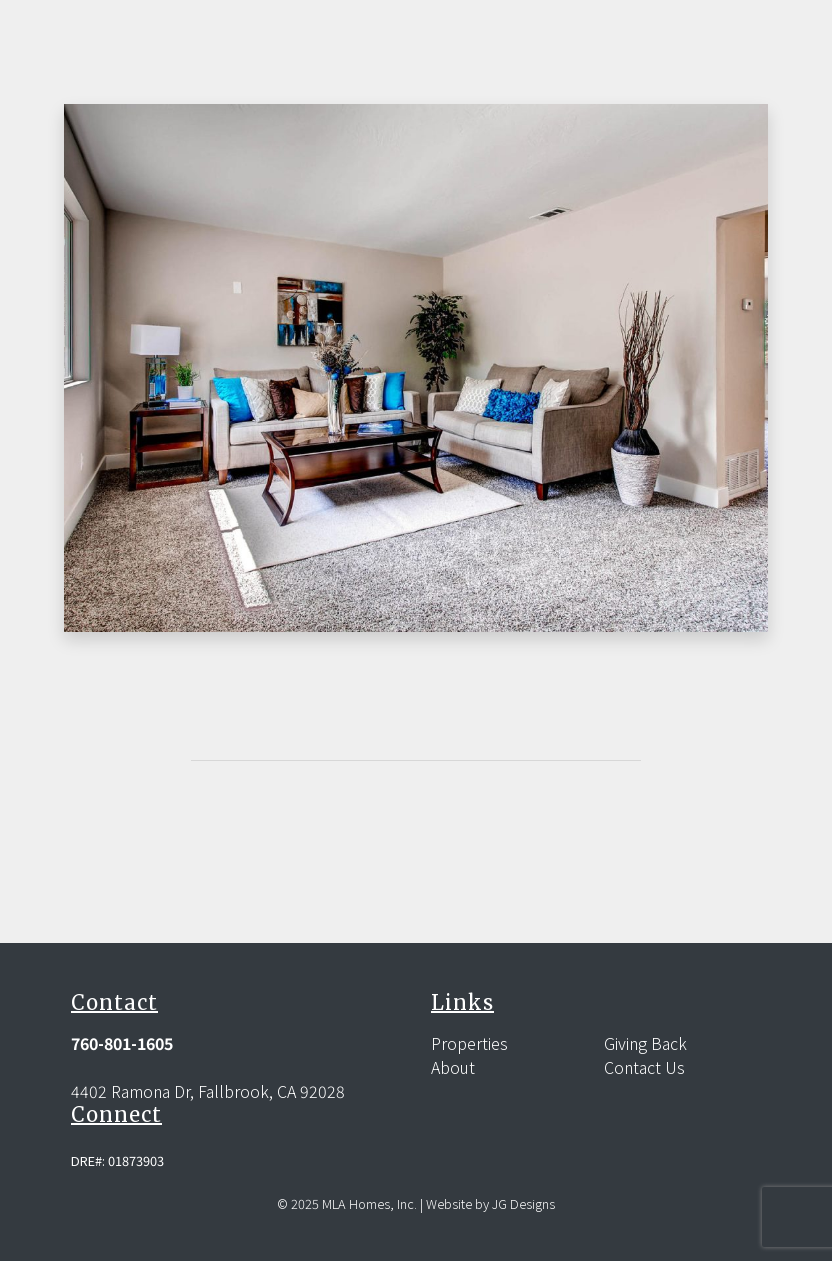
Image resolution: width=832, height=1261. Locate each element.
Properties (469, 1043)
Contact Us (644, 1067)
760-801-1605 (122, 1043)
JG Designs (523, 1203)
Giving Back (645, 1043)
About (453, 1067)
